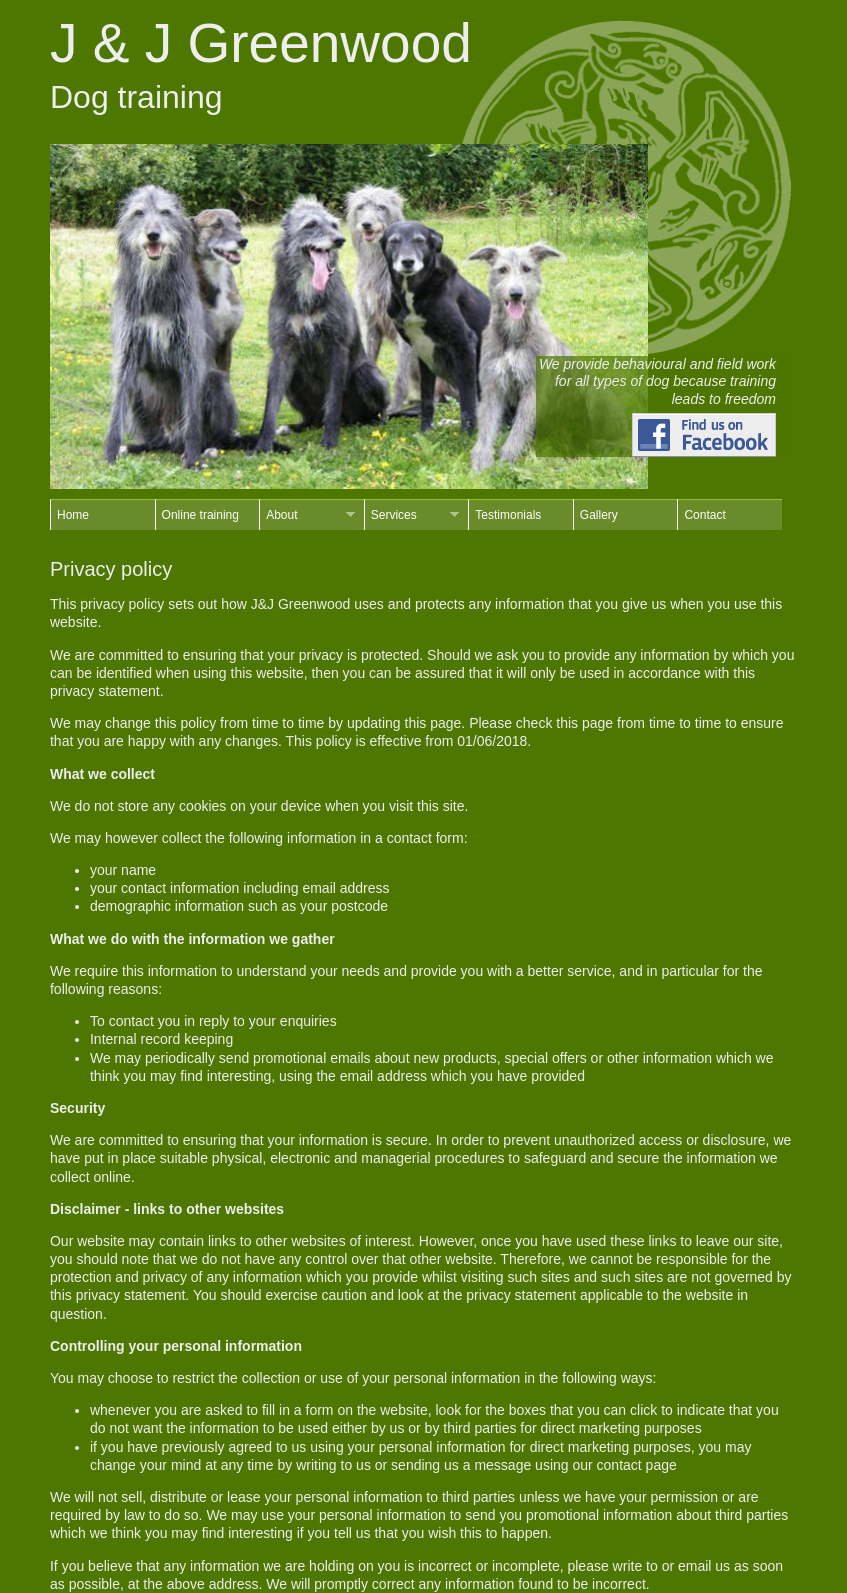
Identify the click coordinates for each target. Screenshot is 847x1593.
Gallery (599, 515)
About (307, 515)
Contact (704, 515)
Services (412, 515)
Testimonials (508, 515)
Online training (200, 515)
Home (73, 515)
